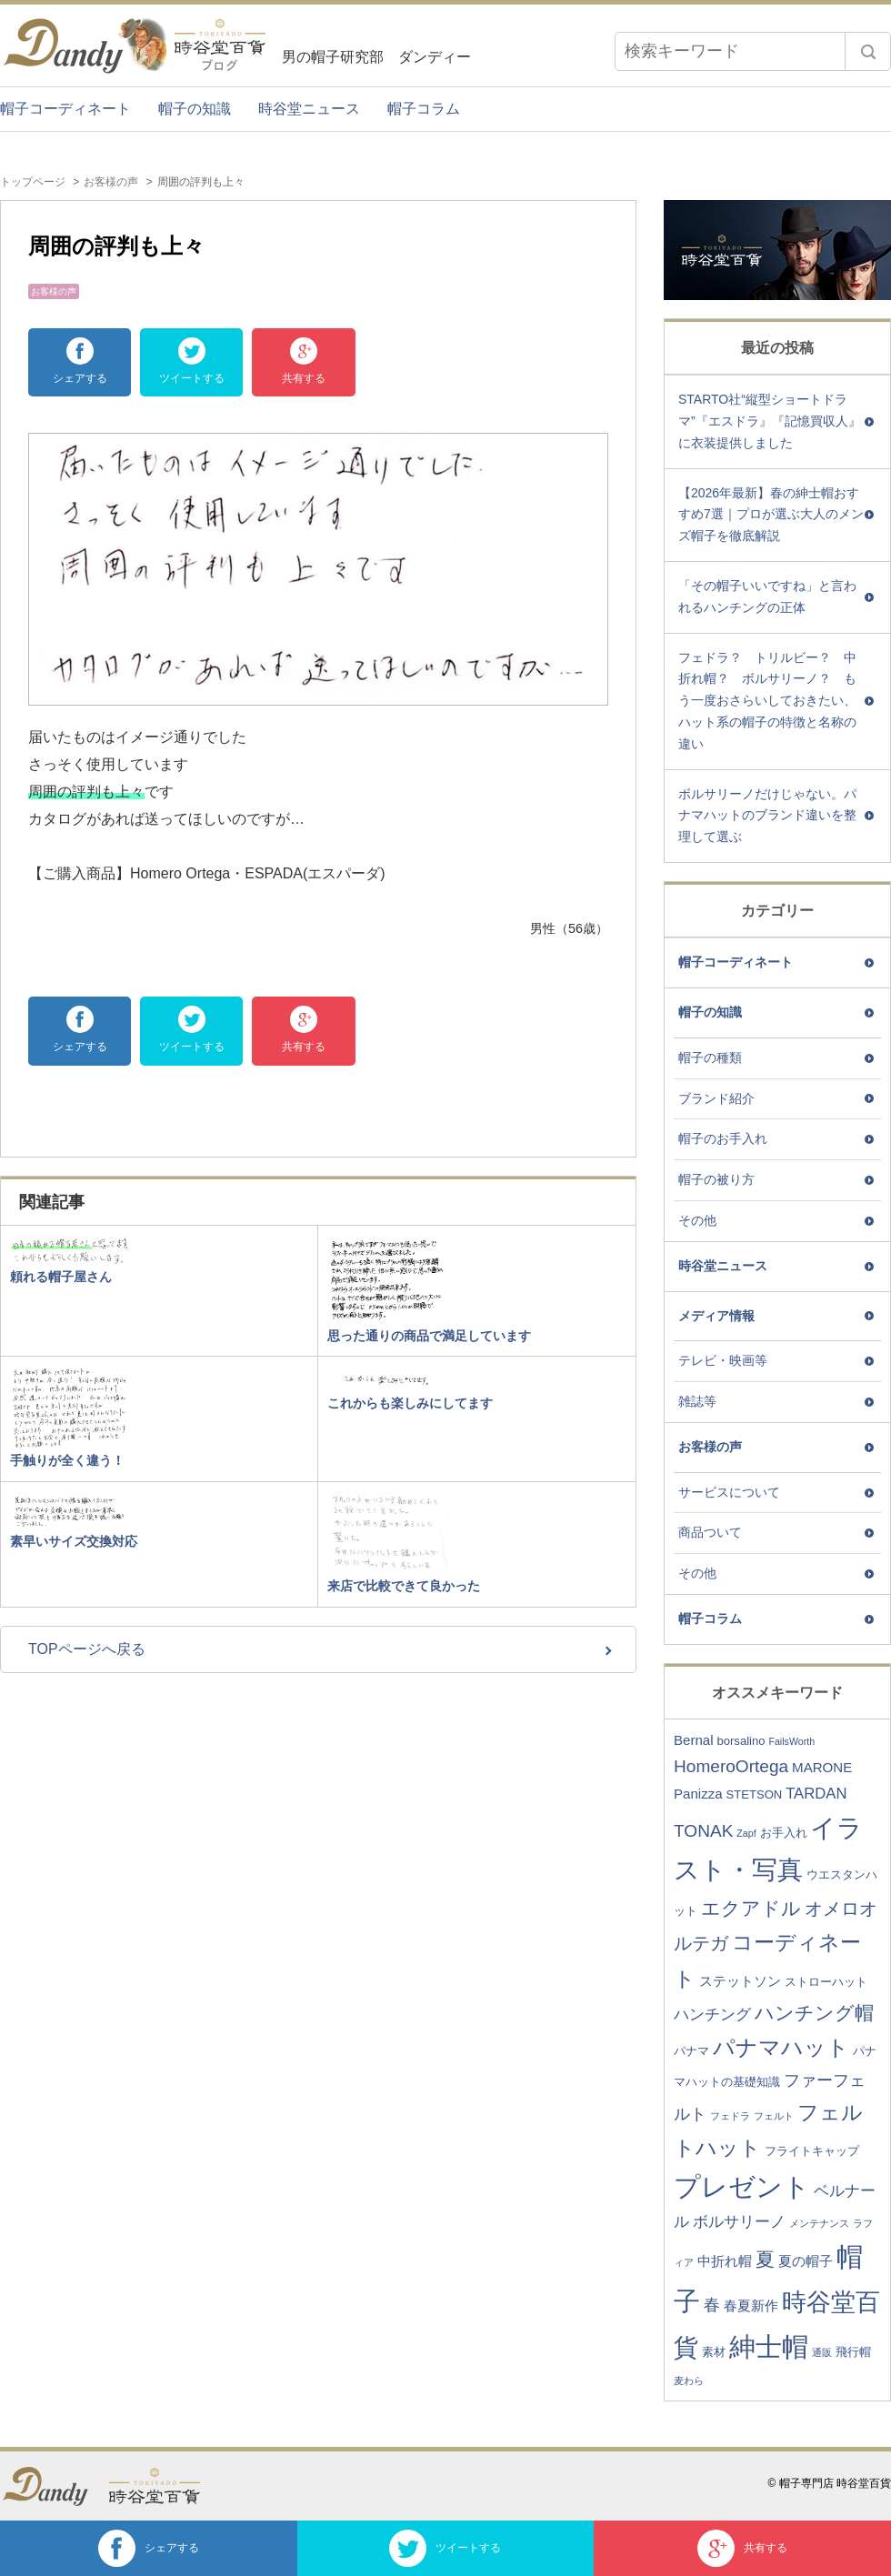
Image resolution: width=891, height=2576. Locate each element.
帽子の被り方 (716, 1179)
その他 (697, 1220)
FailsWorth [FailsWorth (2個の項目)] (791, 1741)
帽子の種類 (710, 1057)
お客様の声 (111, 181)
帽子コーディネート (65, 108)
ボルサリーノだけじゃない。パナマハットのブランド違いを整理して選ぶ (767, 816)
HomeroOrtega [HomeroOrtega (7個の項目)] (731, 1766)
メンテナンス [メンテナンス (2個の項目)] (819, 2223)
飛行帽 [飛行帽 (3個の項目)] (853, 2352)
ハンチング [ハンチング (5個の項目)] (712, 2014)
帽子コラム (423, 108)
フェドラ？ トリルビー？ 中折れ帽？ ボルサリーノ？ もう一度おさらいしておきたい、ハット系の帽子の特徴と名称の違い (767, 700)
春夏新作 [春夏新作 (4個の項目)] (751, 2305)
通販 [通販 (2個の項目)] (822, 2352)
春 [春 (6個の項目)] (712, 2305)
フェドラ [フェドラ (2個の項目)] (730, 2115)
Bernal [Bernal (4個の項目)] (694, 1740)
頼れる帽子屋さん (61, 1276)
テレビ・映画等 (722, 1360)
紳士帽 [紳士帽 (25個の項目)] (768, 2346)
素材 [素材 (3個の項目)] (714, 2352)
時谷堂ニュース (309, 108)
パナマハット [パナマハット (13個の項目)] (781, 2047)
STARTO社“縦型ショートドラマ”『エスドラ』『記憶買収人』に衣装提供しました (769, 421)
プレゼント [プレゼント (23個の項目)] (742, 2186)
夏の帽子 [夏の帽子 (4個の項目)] (805, 2261)
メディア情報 (716, 1315)
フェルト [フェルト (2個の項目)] (774, 2115)
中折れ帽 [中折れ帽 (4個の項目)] (724, 2261)
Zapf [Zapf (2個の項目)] (746, 1833)
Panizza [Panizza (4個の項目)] (698, 1793)
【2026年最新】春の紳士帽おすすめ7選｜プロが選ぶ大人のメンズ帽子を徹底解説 (771, 515)
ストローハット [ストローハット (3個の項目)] (826, 1982)
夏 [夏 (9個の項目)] (765, 2259)
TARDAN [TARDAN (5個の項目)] (816, 1793)
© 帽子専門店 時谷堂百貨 (829, 2483)
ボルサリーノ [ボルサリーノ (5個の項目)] (739, 2221)
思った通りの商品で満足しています (429, 1335)
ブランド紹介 (716, 1098)
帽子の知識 (194, 108)
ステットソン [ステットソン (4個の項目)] (740, 1981)
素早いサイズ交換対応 (73, 1541)
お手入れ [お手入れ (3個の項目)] (783, 1832)
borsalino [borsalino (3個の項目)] (740, 1741)
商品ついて (710, 1532)
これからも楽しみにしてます (410, 1403)
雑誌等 (697, 1401)
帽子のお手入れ (722, 1138)
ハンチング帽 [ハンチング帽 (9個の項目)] (814, 2012)
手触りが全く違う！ (67, 1460)
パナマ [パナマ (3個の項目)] (691, 2051)
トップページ (32, 181)
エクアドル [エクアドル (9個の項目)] (751, 1908)
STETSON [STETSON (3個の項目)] (754, 1794)
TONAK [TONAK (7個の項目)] (703, 1830)
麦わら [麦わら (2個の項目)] (689, 2380)
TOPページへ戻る (86, 1649)
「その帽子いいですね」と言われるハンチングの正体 (767, 596)
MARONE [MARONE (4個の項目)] (822, 1767)
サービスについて (729, 1492)
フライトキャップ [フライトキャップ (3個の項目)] (812, 2151)
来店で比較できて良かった (403, 1586)
